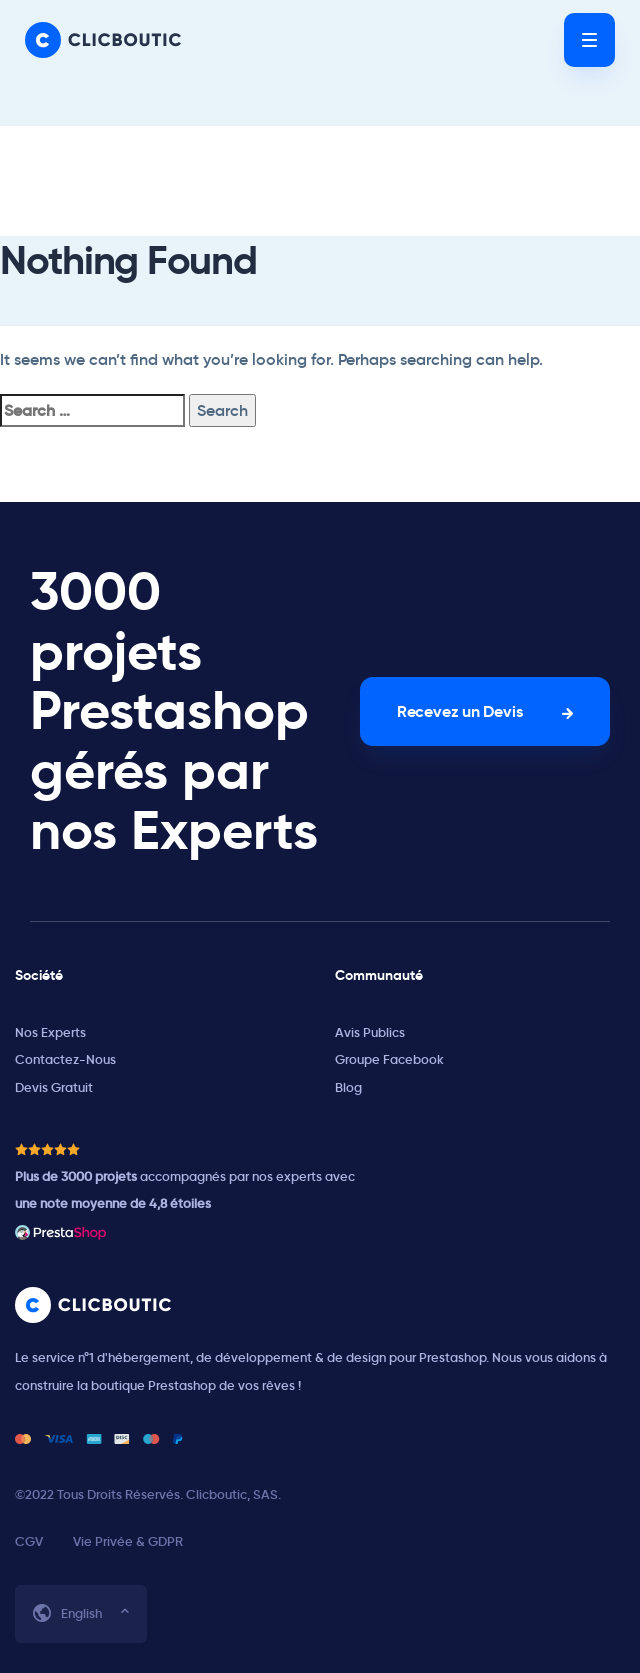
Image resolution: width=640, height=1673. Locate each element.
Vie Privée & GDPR (128, 1541)
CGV (29, 1541)
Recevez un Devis (459, 711)
